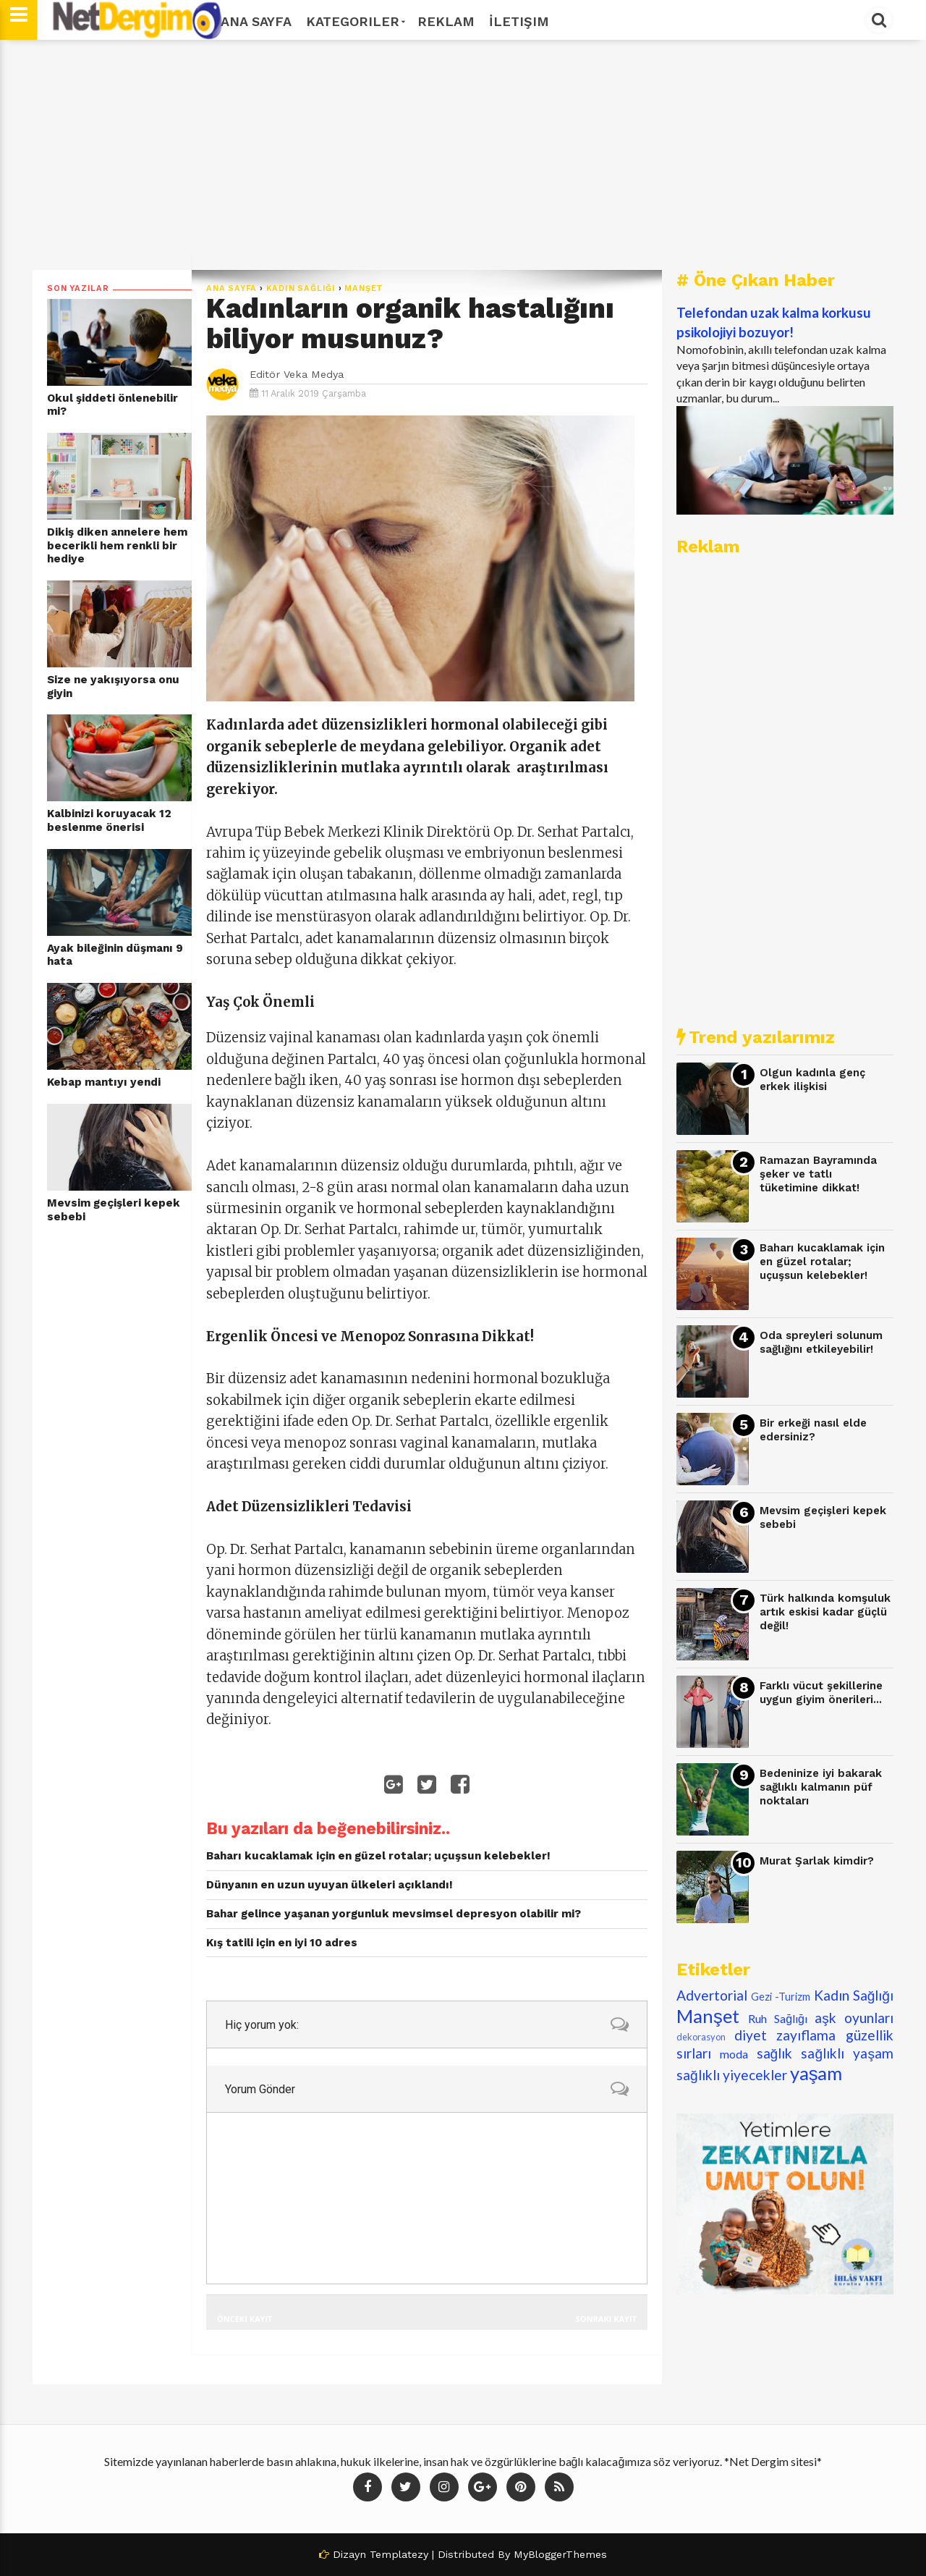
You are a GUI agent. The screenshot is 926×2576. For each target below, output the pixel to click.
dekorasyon (701, 2037)
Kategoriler (354, 21)
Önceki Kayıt (244, 2318)
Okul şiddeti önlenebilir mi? (112, 405)
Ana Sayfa (256, 21)
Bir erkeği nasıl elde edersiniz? (813, 1429)
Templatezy (399, 2554)
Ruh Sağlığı (777, 2018)
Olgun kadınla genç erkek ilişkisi (812, 1079)
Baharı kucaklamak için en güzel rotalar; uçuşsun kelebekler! (822, 1261)
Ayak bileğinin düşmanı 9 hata (115, 955)
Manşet (363, 288)
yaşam (816, 2073)
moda (734, 2054)
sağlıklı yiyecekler (731, 2074)
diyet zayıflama (785, 2035)
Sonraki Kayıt (606, 2318)
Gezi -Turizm (780, 1996)
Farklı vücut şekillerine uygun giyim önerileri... (821, 1692)
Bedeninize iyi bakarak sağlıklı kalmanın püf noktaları (821, 1787)
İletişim (519, 21)
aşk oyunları (854, 2017)
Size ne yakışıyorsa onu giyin (113, 686)
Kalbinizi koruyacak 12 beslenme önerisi (109, 820)
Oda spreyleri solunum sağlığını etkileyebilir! (821, 1342)
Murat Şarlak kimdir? (817, 1860)
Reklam (446, 21)
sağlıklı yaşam (847, 2053)
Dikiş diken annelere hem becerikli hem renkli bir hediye (117, 545)
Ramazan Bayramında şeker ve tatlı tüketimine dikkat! (818, 1174)
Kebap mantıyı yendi (104, 1082)
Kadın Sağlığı (301, 288)
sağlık (775, 2053)
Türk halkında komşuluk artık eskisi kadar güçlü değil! (825, 1611)
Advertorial (711, 1995)
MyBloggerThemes (560, 2554)
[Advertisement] (463, 155)
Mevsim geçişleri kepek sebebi (113, 1209)
